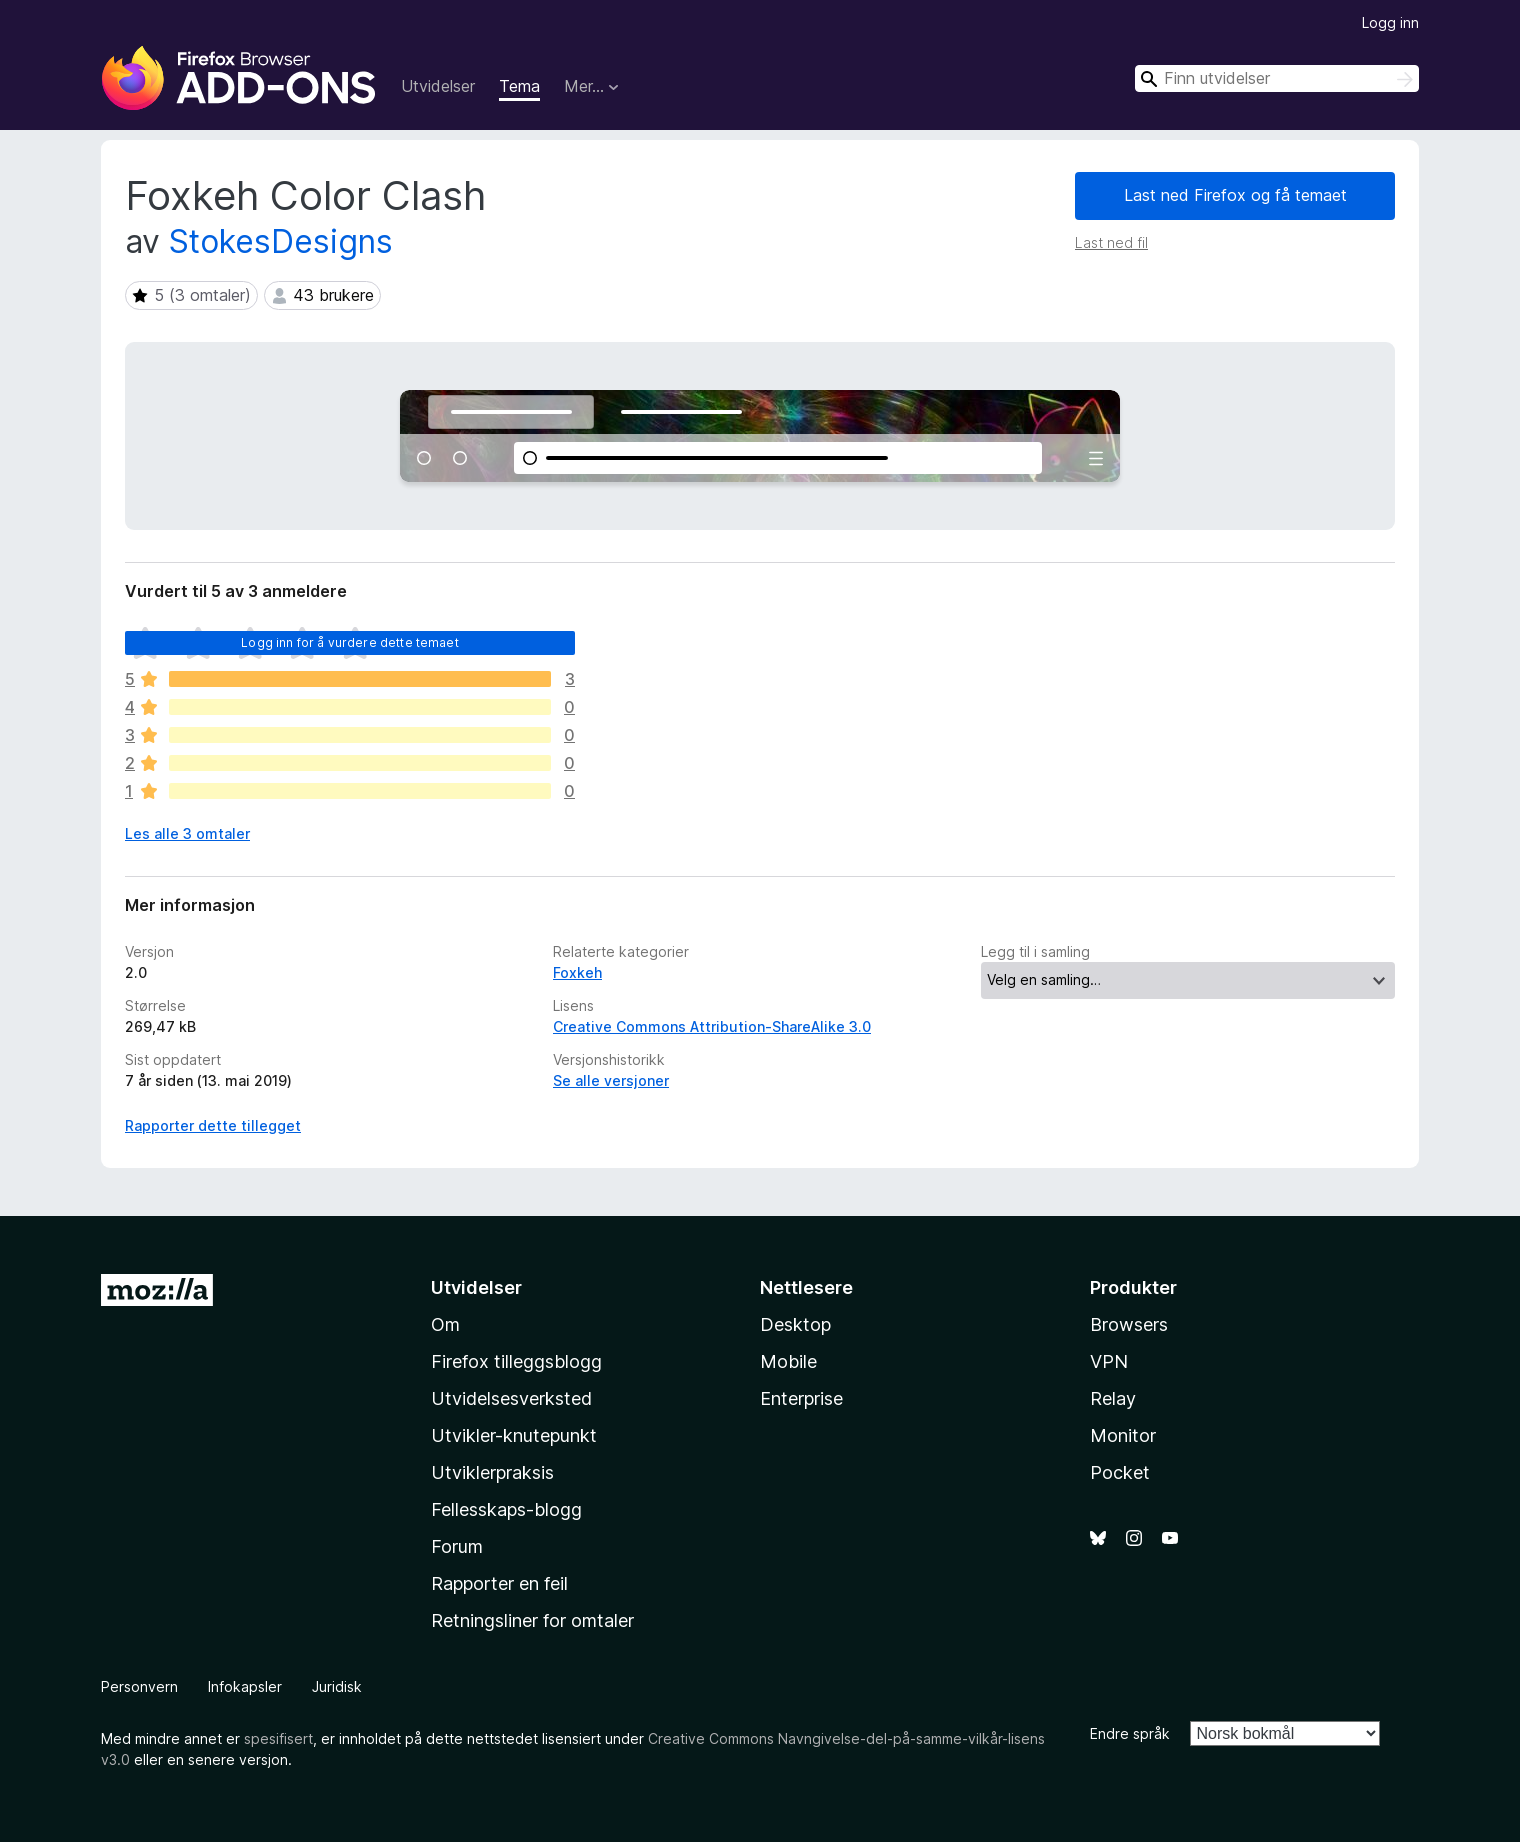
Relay (1113, 1398)
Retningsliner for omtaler (532, 1620)
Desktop (795, 1324)
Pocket (1120, 1472)
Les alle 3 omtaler (187, 833)
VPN (1109, 1361)
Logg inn (1390, 22)
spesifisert (278, 1738)
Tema (519, 86)
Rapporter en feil (499, 1583)
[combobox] (1277, 78)
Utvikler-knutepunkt (514, 1435)
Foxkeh (577, 972)
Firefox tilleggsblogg (516, 1361)
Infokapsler (245, 1686)
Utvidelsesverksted (511, 1398)
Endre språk (1130, 1733)
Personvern (139, 1686)
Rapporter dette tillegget (213, 1125)
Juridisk (337, 1686)
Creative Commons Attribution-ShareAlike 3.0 (712, 1026)
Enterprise (801, 1398)
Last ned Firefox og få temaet (1235, 195)
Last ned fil (1111, 242)
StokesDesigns (281, 241)
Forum (457, 1546)
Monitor (1123, 1435)
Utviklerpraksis (492, 1472)
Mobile (788, 1361)
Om (445, 1324)
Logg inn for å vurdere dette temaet (350, 642)
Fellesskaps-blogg (506, 1509)
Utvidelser (438, 86)
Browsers (1129, 1324)
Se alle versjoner (611, 1080)
